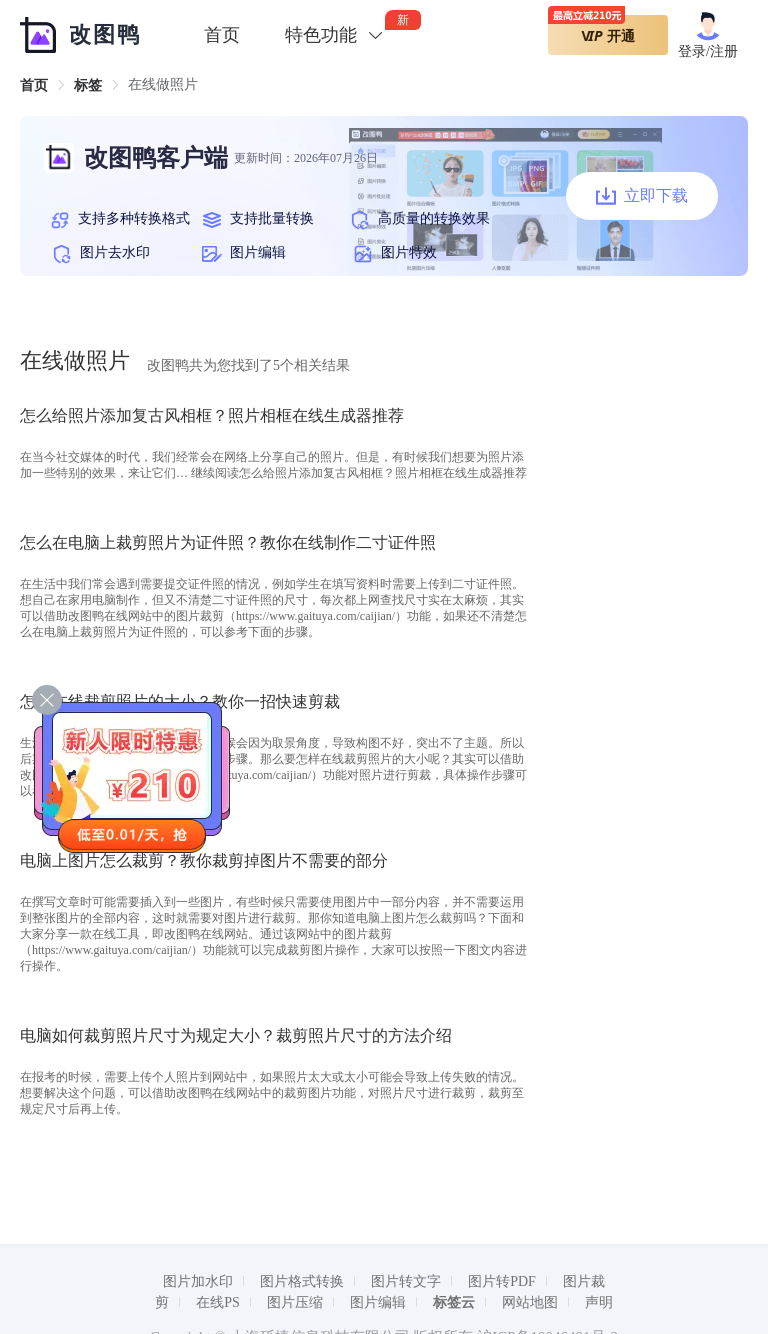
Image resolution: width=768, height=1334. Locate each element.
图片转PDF (502, 1281)
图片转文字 (406, 1281)
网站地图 (530, 1302)
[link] (34, 85)
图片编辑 (378, 1302)
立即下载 (642, 196)
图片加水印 (198, 1281)
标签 (88, 85)
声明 (599, 1302)
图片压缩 (295, 1302)
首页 (222, 35)
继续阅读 (359, 473)
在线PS (218, 1302)
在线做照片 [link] (163, 84)
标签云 (454, 1302)
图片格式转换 (302, 1281)
